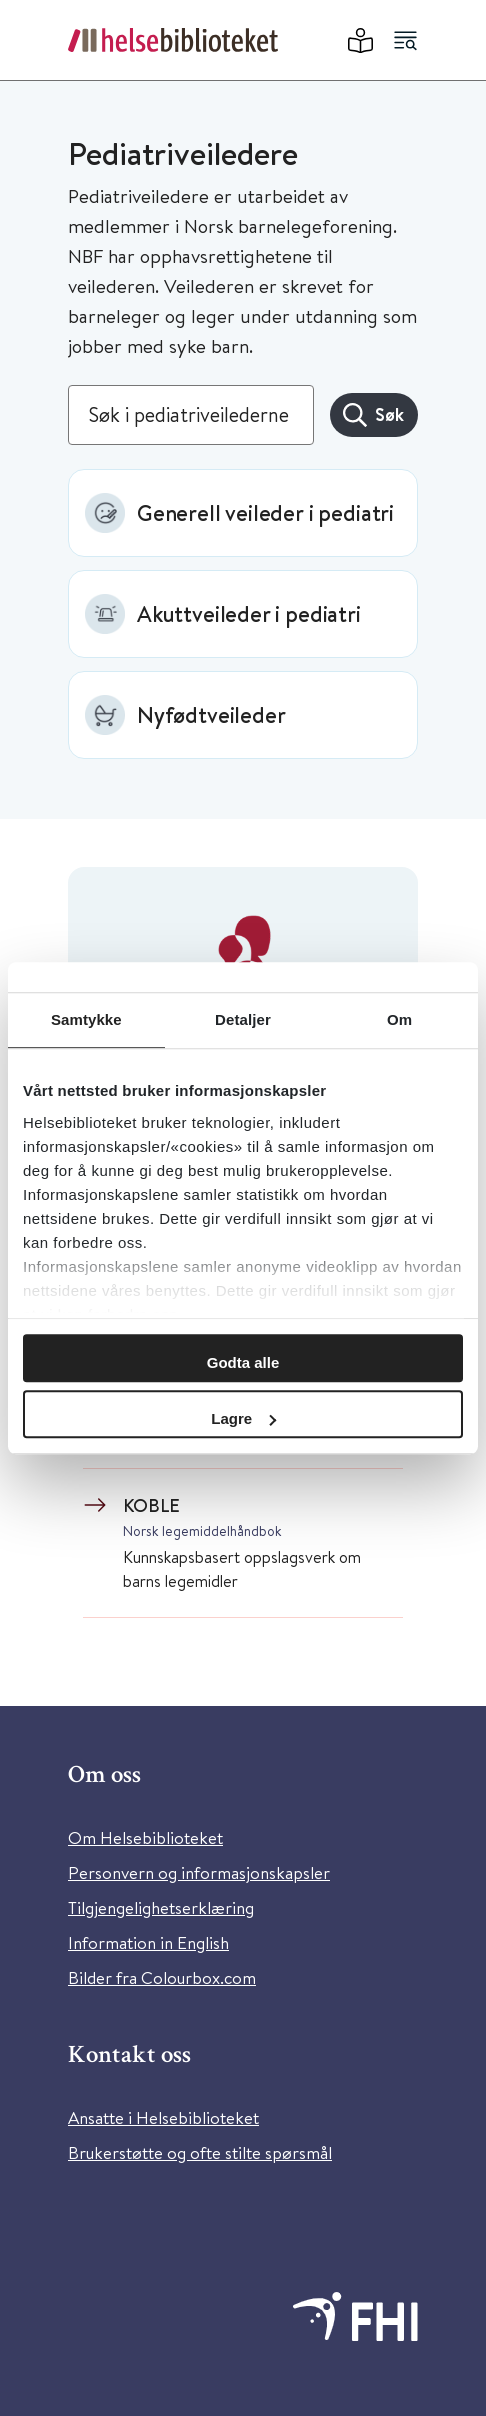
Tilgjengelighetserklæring (161, 1907)
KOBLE (151, 1505)
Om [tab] (399, 1019)
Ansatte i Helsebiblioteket (163, 2117)
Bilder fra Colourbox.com (162, 1977)
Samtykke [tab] (86, 1019)
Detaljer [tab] (243, 1019)
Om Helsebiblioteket (145, 1837)
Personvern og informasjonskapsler (199, 1872)
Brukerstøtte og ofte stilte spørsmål (200, 2152)
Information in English (148, 1942)
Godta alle (243, 1362)
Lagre (243, 1418)
